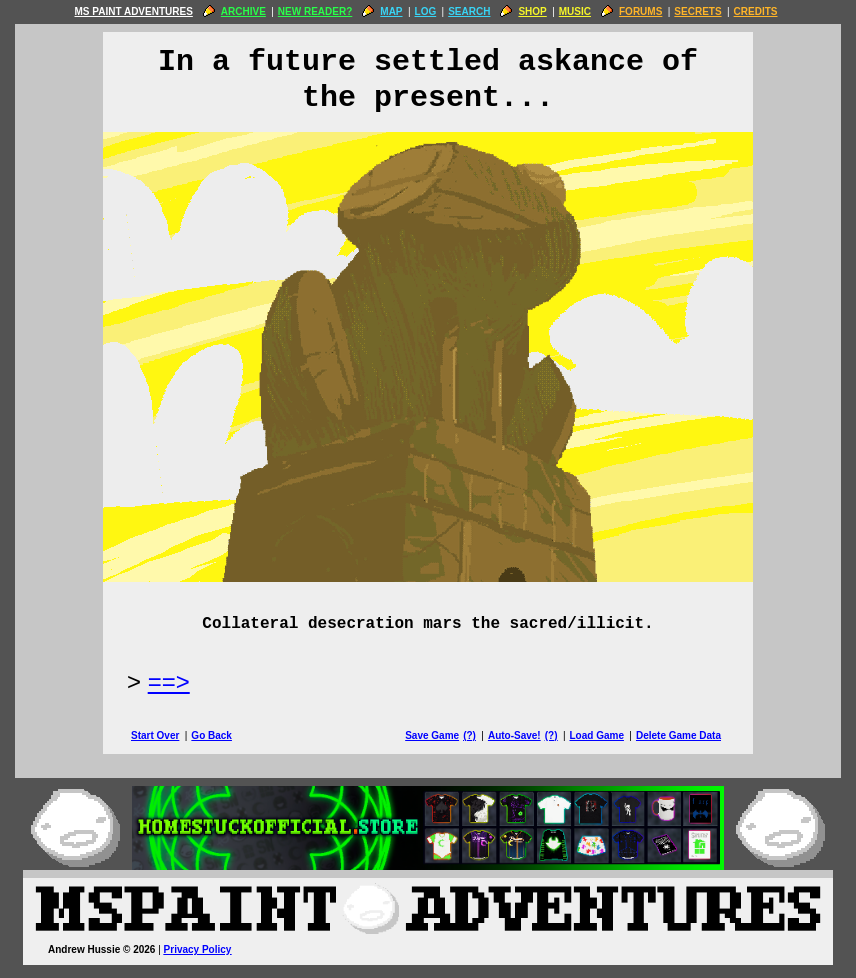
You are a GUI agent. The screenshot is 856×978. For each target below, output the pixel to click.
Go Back (211, 735)
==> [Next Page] (169, 681)
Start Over (155, 735)
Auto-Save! (514, 735)
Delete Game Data (678, 735)
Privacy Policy (198, 949)
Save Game (432, 735)
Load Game (596, 735)
